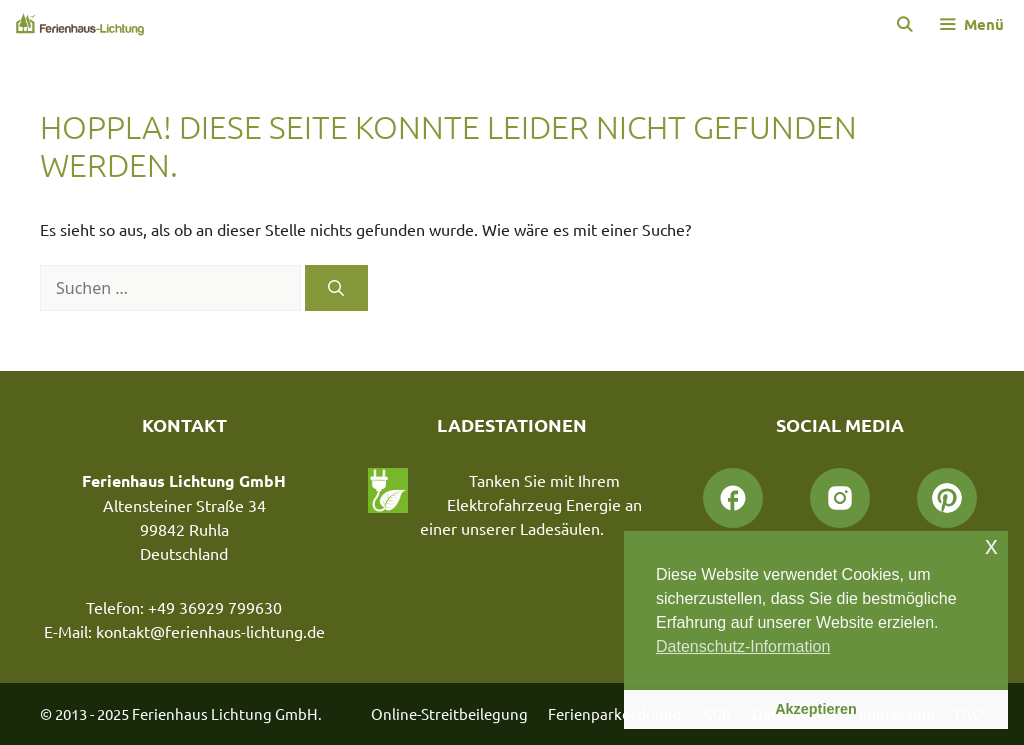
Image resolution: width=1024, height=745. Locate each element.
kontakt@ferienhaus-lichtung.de (210, 631)
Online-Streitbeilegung (449, 713)
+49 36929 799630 (215, 607)
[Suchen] (336, 288)
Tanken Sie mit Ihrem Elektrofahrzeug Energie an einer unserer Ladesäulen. (531, 504)
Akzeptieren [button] (816, 709)
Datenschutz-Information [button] (743, 646)
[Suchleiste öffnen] (903, 24)
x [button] (991, 545)
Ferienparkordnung (615, 713)
